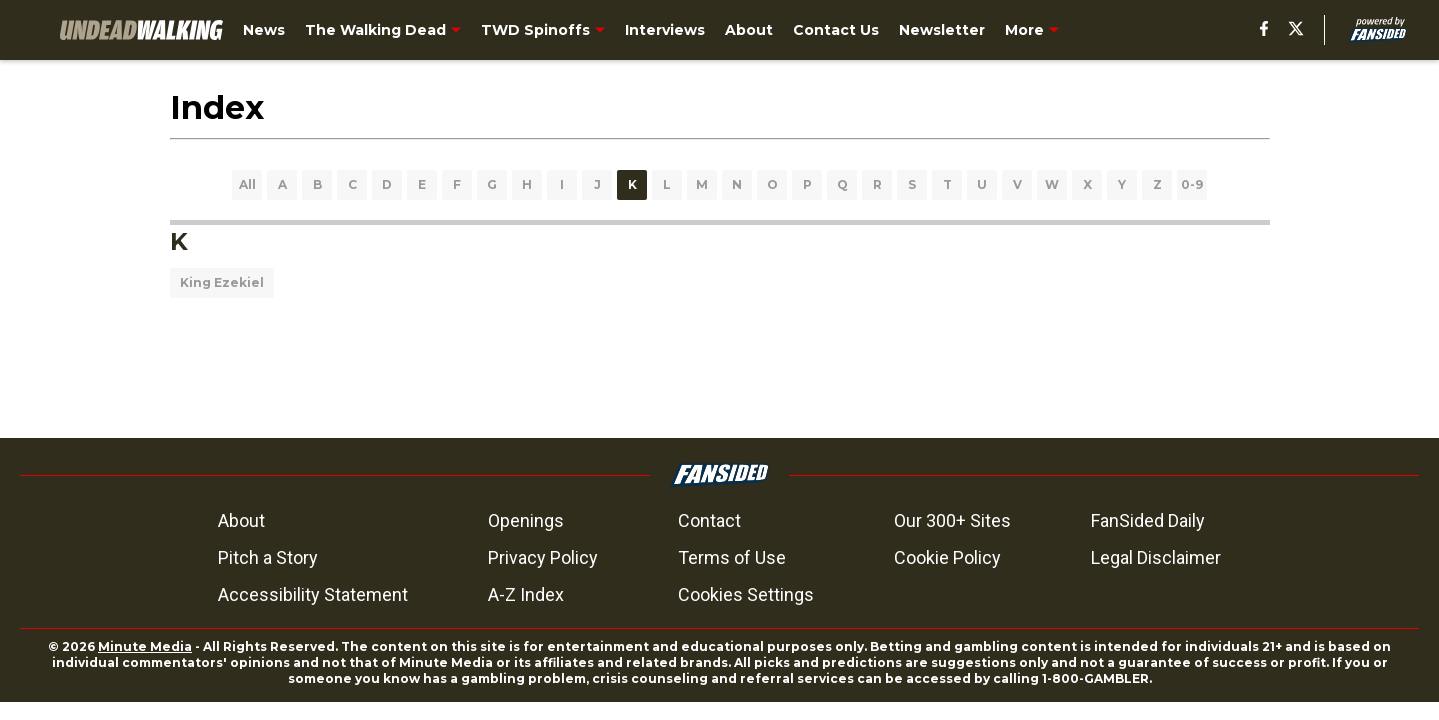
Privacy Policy (543, 557)
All (247, 184)
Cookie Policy (947, 557)
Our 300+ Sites (952, 520)
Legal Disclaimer (1156, 557)
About (241, 520)
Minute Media (145, 646)
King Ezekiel (222, 282)
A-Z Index (526, 594)
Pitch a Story (268, 557)
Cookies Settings (746, 594)
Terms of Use (732, 557)
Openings (526, 520)
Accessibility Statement (313, 594)
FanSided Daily (1148, 520)
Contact (709, 520)
